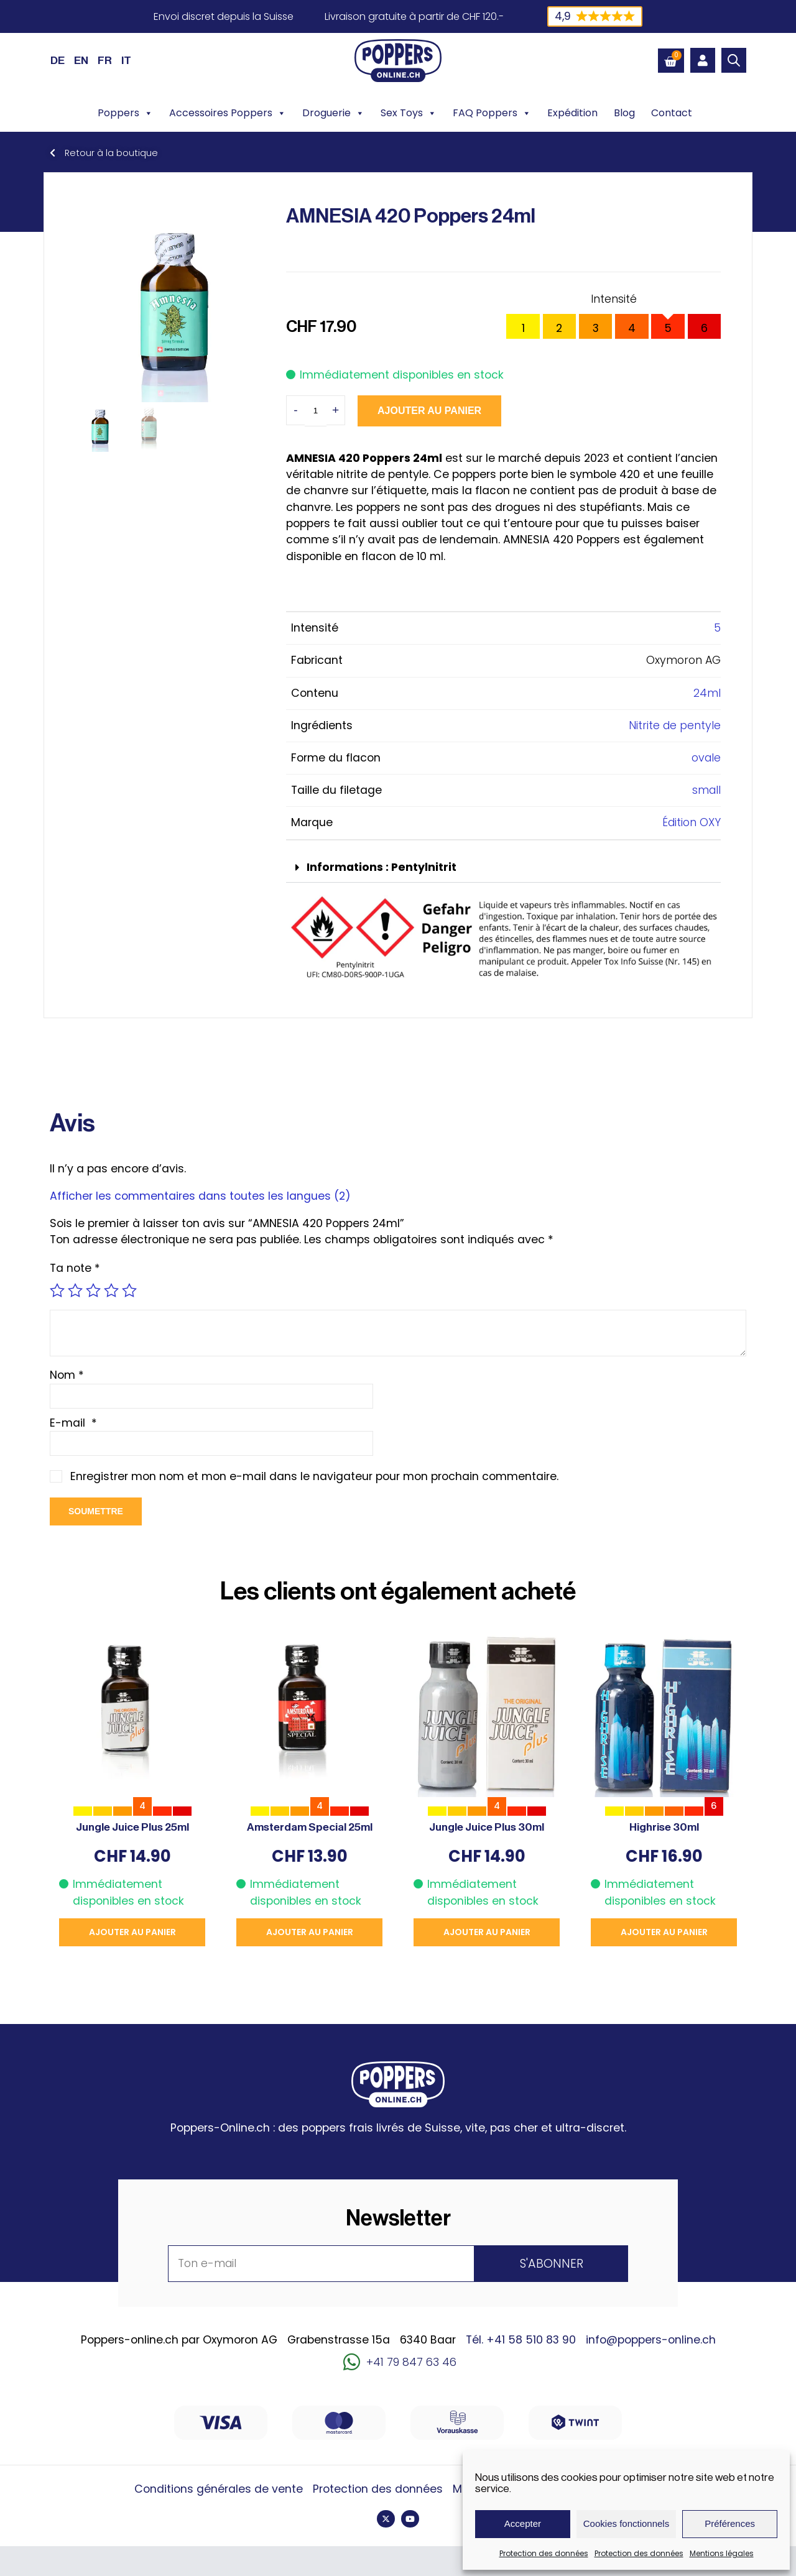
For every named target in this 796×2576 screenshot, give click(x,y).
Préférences (730, 2523)
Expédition (572, 113)
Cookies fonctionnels (626, 2523)
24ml (707, 693)
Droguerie (333, 113)
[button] (503, 868)
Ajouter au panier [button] (132, 1932)
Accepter (522, 2523)
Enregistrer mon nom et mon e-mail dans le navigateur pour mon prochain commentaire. (314, 1476)
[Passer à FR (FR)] (105, 60)
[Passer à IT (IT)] (126, 60)
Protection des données (543, 2553)
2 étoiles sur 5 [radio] (75, 1290)
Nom (67, 1375)
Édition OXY (691, 822)
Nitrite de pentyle (675, 725)
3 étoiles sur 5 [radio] (93, 1290)
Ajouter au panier (429, 410)
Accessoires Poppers (227, 113)
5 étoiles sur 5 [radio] (129, 1290)
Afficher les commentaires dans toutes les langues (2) (200, 1196)
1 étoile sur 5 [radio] (57, 1290)
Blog (624, 113)
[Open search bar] (733, 60)
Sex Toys (409, 113)
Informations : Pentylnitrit (381, 867)
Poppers (125, 113)
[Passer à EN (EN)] (81, 60)
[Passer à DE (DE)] (57, 60)
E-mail (73, 1422)
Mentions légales (722, 2553)
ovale (706, 757)
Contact (671, 113)
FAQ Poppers (492, 113)
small (706, 790)
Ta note (75, 1268)
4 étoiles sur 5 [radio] (111, 1290)
